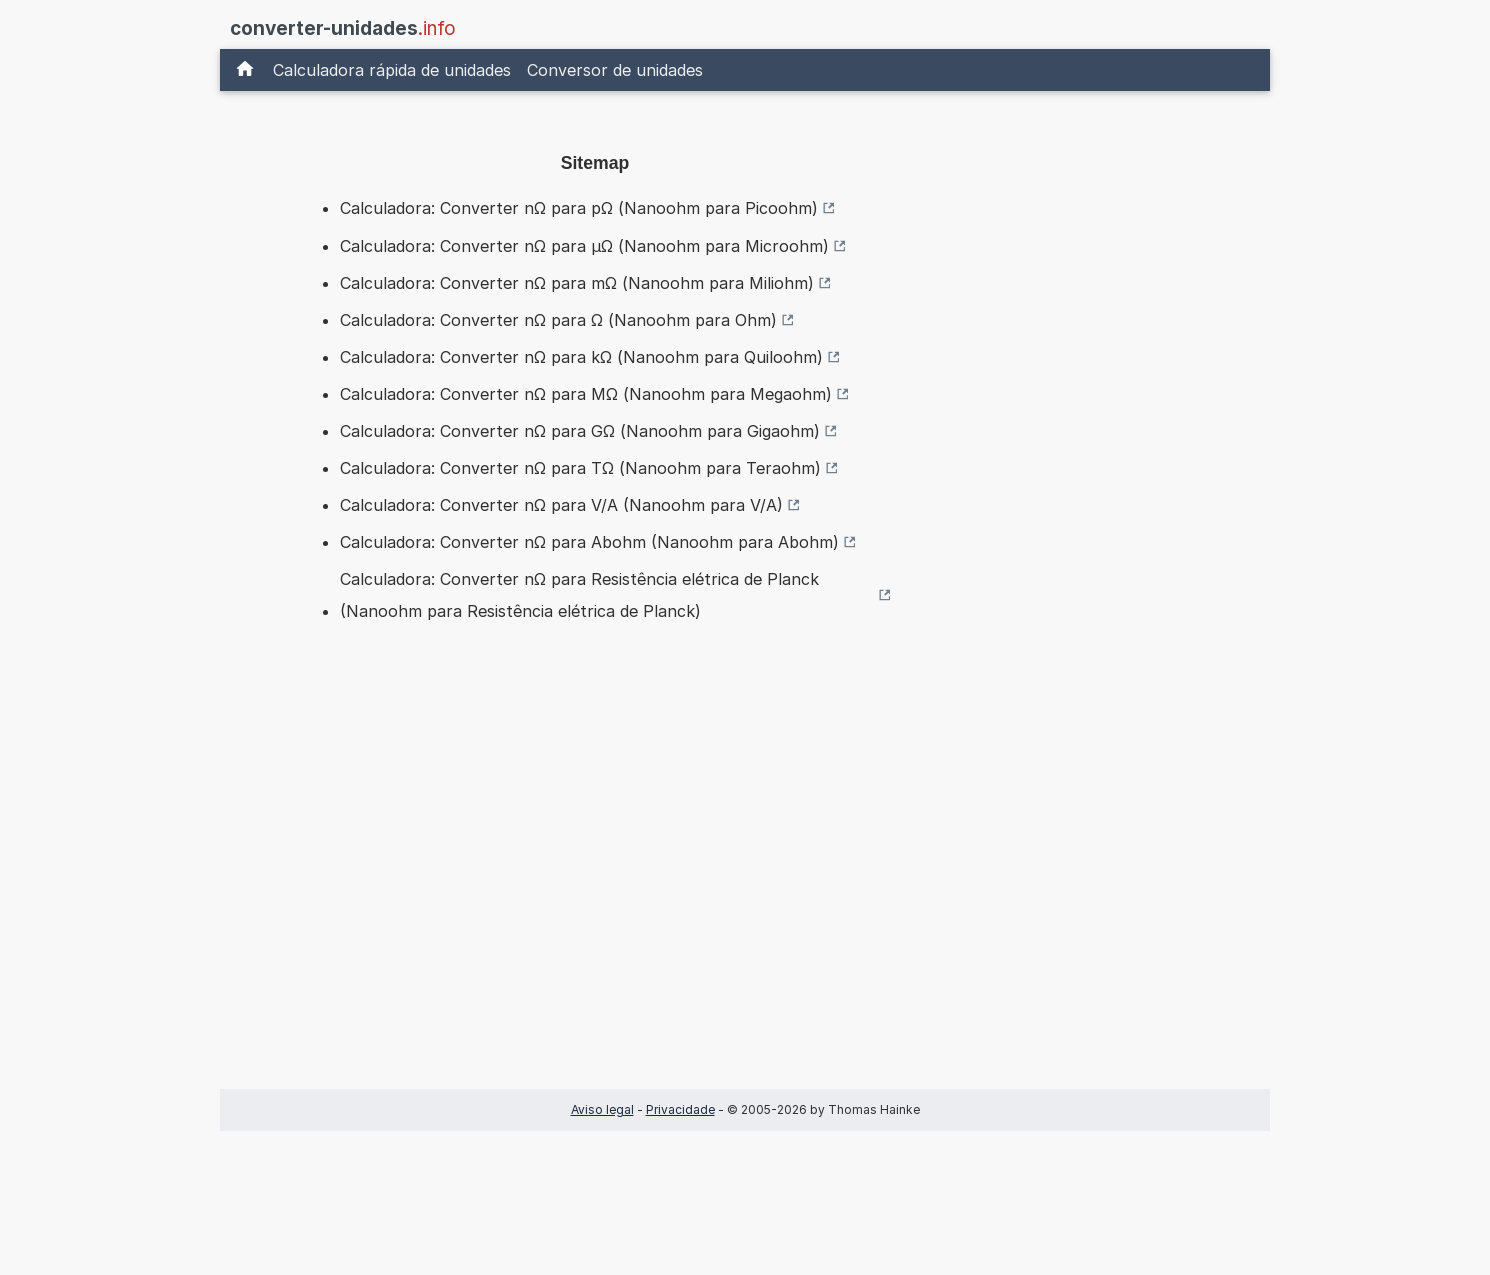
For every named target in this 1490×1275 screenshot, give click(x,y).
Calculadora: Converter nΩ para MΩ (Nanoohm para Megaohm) (586, 394)
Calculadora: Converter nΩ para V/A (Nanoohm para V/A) (561, 505)
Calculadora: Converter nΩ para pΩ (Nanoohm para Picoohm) (579, 208)
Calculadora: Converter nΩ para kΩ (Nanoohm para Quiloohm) (581, 357)
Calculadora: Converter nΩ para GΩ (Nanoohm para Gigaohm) (580, 431)
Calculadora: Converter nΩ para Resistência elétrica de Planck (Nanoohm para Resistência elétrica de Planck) (579, 595)
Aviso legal (602, 1109)
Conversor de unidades (615, 70)
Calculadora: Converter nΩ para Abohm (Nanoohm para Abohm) (589, 542)
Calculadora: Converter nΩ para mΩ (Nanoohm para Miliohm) (577, 283)
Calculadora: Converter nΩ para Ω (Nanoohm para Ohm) (558, 320)
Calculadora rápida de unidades (392, 70)
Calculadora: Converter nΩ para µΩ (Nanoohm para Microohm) (584, 246)
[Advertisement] (595, 887)
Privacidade (680, 1109)
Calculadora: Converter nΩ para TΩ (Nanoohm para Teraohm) (580, 468)
